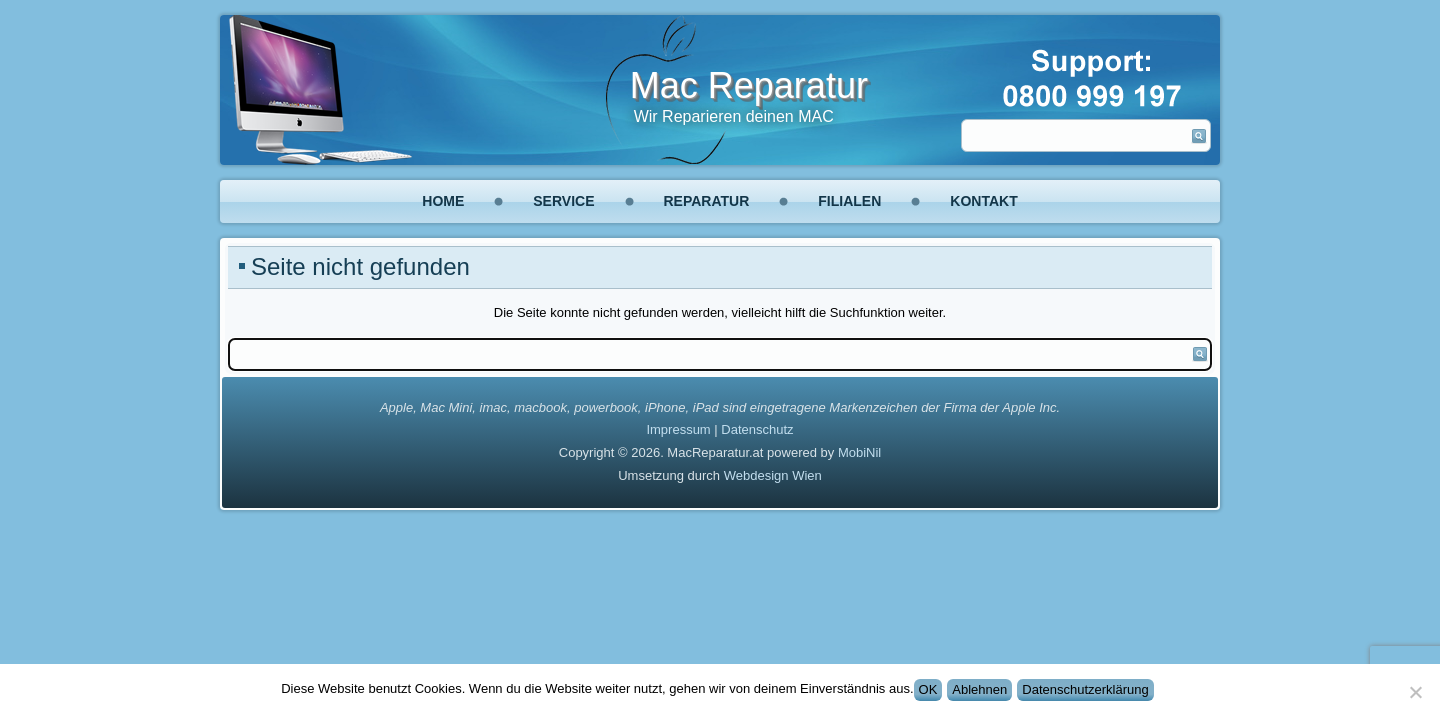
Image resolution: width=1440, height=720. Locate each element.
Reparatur (707, 201)
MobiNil (859, 452)
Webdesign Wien (773, 475)
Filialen (849, 201)
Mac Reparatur (749, 85)
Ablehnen (979, 689)
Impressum (678, 429)
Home (443, 201)
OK (928, 689)
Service (563, 201)
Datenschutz (757, 429)
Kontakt (983, 201)
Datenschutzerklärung (1085, 689)
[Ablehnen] (1415, 692)
